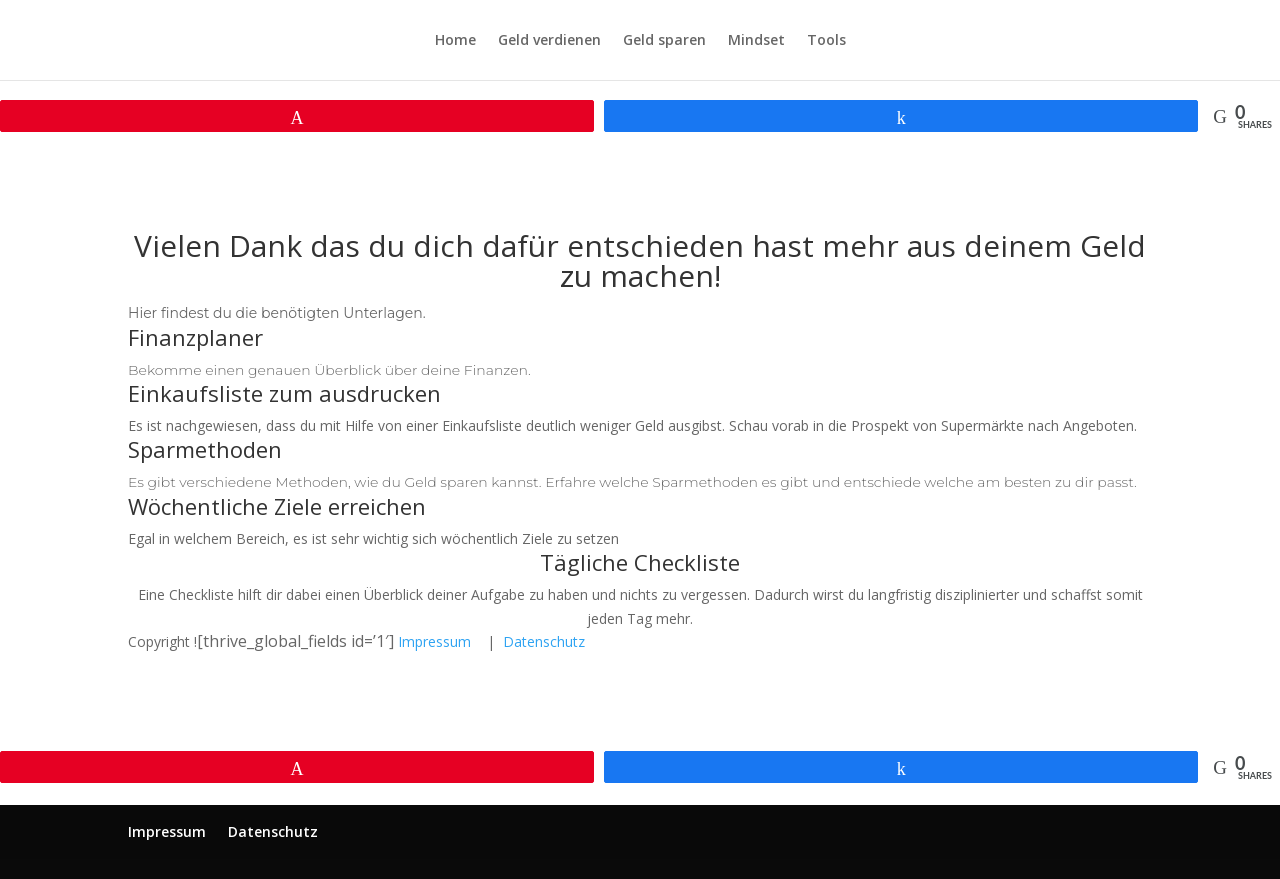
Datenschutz (544, 641)
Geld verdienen (549, 41)
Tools (826, 41)
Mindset (756, 41)
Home (455, 41)
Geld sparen (664, 41)
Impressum (434, 641)
